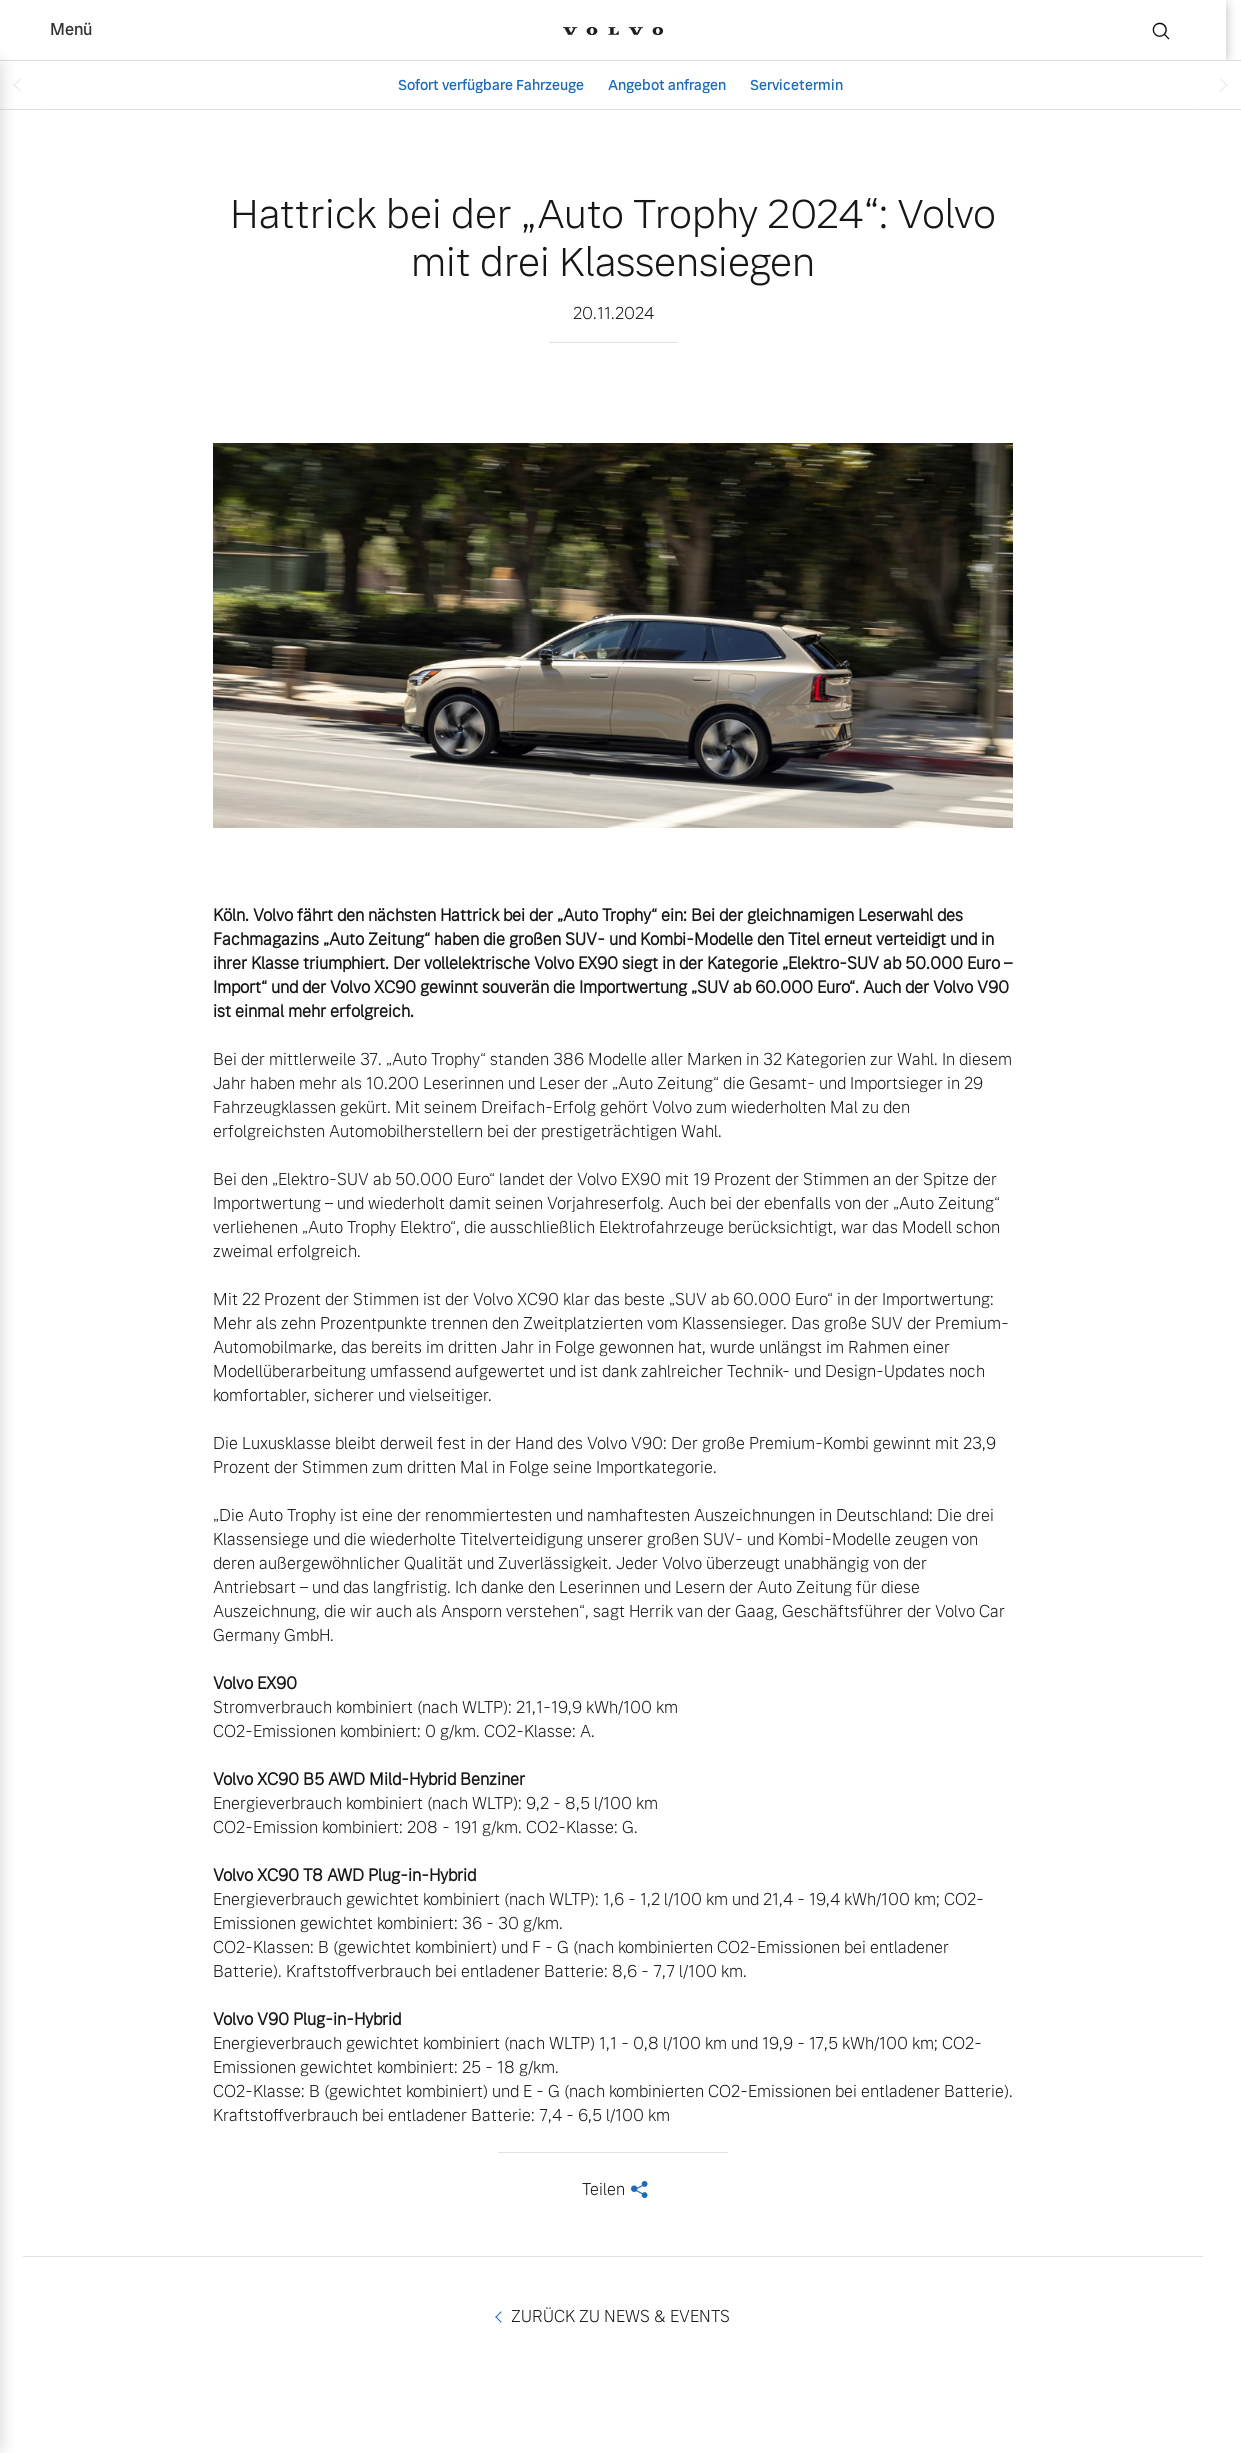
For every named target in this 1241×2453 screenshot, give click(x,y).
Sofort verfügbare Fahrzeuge (491, 85)
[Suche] (1161, 30)
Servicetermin (796, 85)
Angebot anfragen (667, 85)
